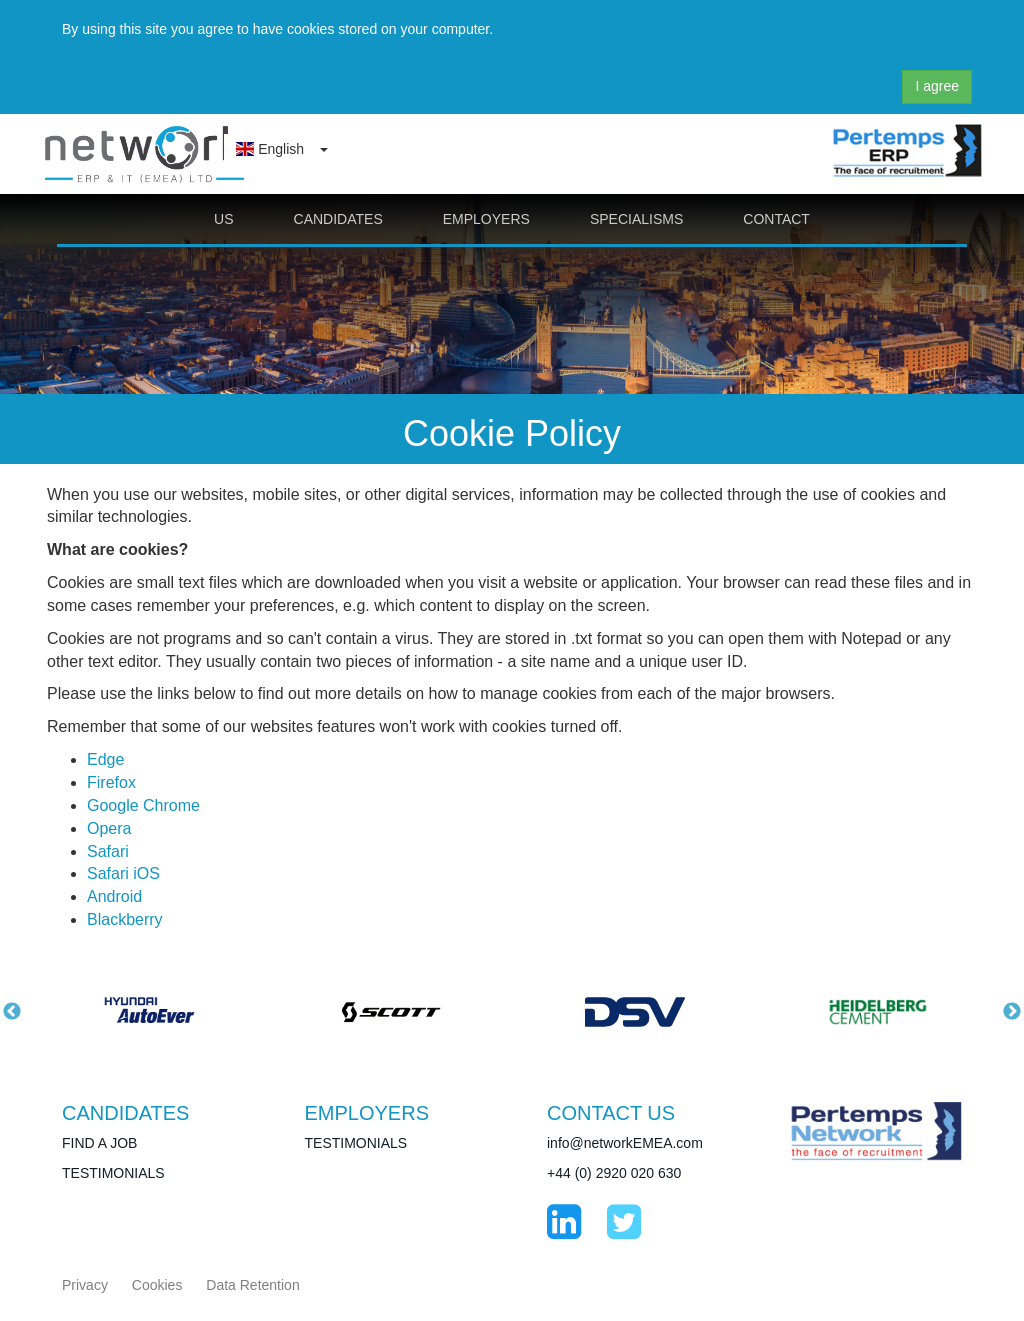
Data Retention (252, 1285)
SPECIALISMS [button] (636, 219)
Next (1012, 1012)
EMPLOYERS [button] (486, 219)
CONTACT (776, 219)
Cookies (157, 1285)
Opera (109, 828)
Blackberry (125, 919)
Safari (108, 851)
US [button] (223, 219)
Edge (105, 759)
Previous (12, 1012)
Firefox (111, 782)
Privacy (85, 1285)
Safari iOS (123, 873)
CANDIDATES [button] (338, 219)
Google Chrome (143, 805)
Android (114, 896)
